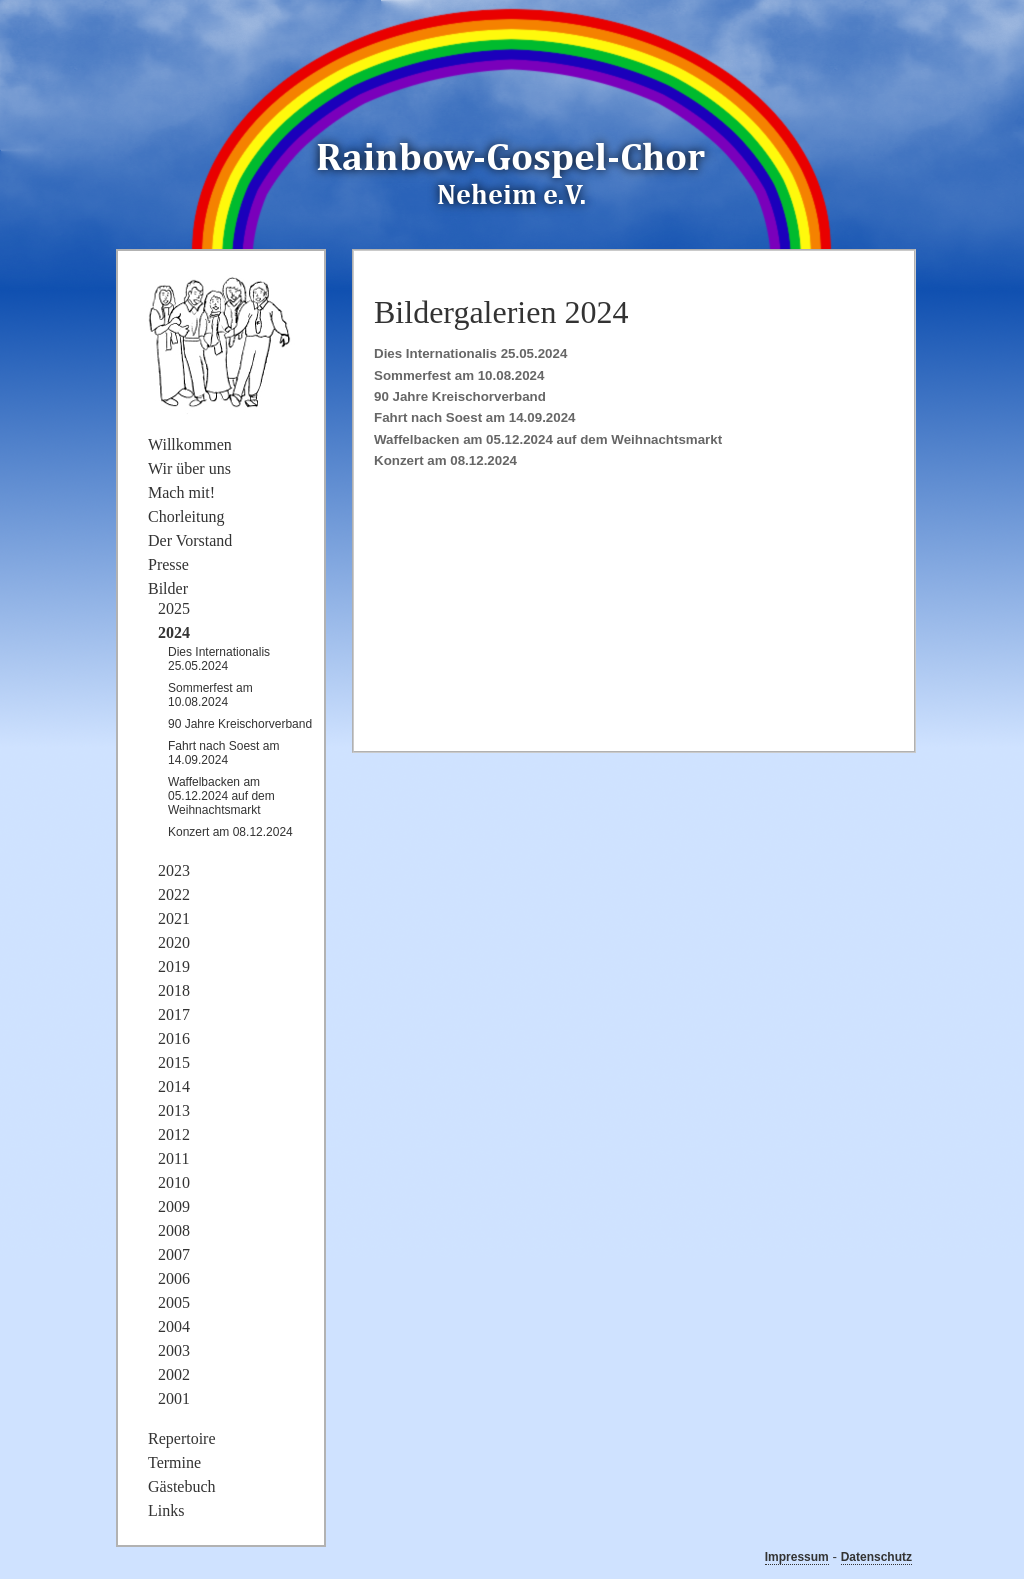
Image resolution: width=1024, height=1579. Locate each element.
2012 (174, 1134)
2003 (174, 1350)
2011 (173, 1158)
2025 (174, 608)
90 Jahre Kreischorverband (460, 396)
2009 (174, 1206)
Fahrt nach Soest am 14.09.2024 (475, 417)
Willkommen (190, 444)
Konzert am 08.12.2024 (445, 460)
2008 (174, 1230)
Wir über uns (189, 468)
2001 (174, 1398)
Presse (168, 564)
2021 (174, 918)
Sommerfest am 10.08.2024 (459, 375)
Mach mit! (181, 492)
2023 (174, 870)
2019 (174, 966)
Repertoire (182, 1438)
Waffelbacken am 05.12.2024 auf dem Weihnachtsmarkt (548, 439)
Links (166, 1510)
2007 (174, 1254)
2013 (174, 1110)
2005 (174, 1302)
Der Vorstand (190, 540)
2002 (174, 1374)
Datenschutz (876, 1557)
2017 (174, 1014)
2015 (174, 1062)
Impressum (797, 1557)
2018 (174, 990)
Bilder (168, 588)
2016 (174, 1038)
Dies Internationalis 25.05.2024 (470, 353)
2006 (174, 1278)
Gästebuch (182, 1486)
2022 (174, 894)
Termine (174, 1462)
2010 (174, 1182)
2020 (174, 942)
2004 (174, 1326)
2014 (174, 1086)
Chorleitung (186, 516)
